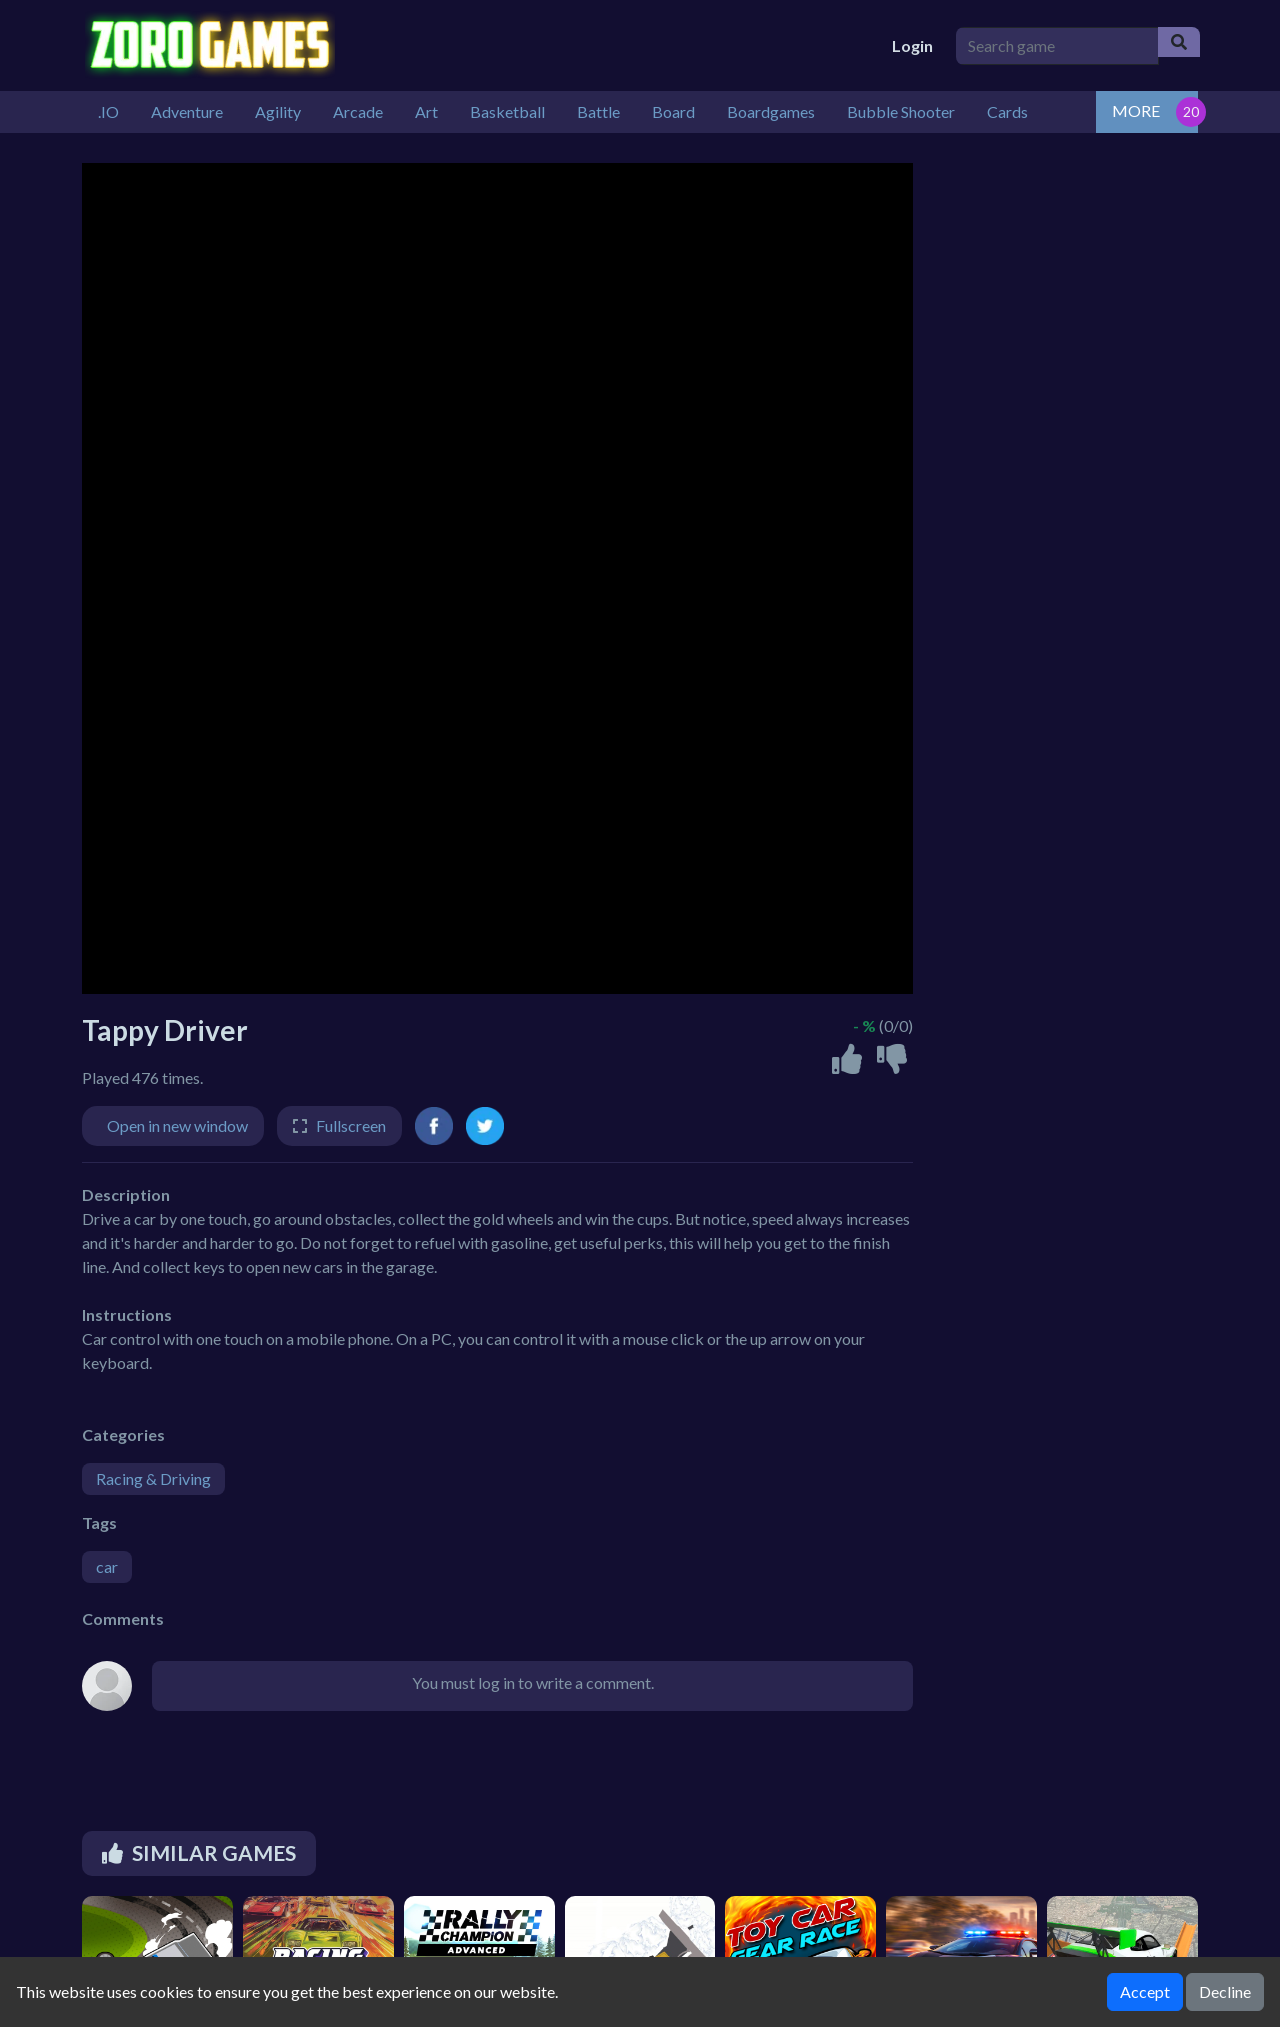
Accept (1145, 1991)
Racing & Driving (153, 1478)
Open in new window (177, 1125)
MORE (1136, 110)
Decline (1225, 1991)
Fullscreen (351, 1125)
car (107, 1566)
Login (912, 45)
